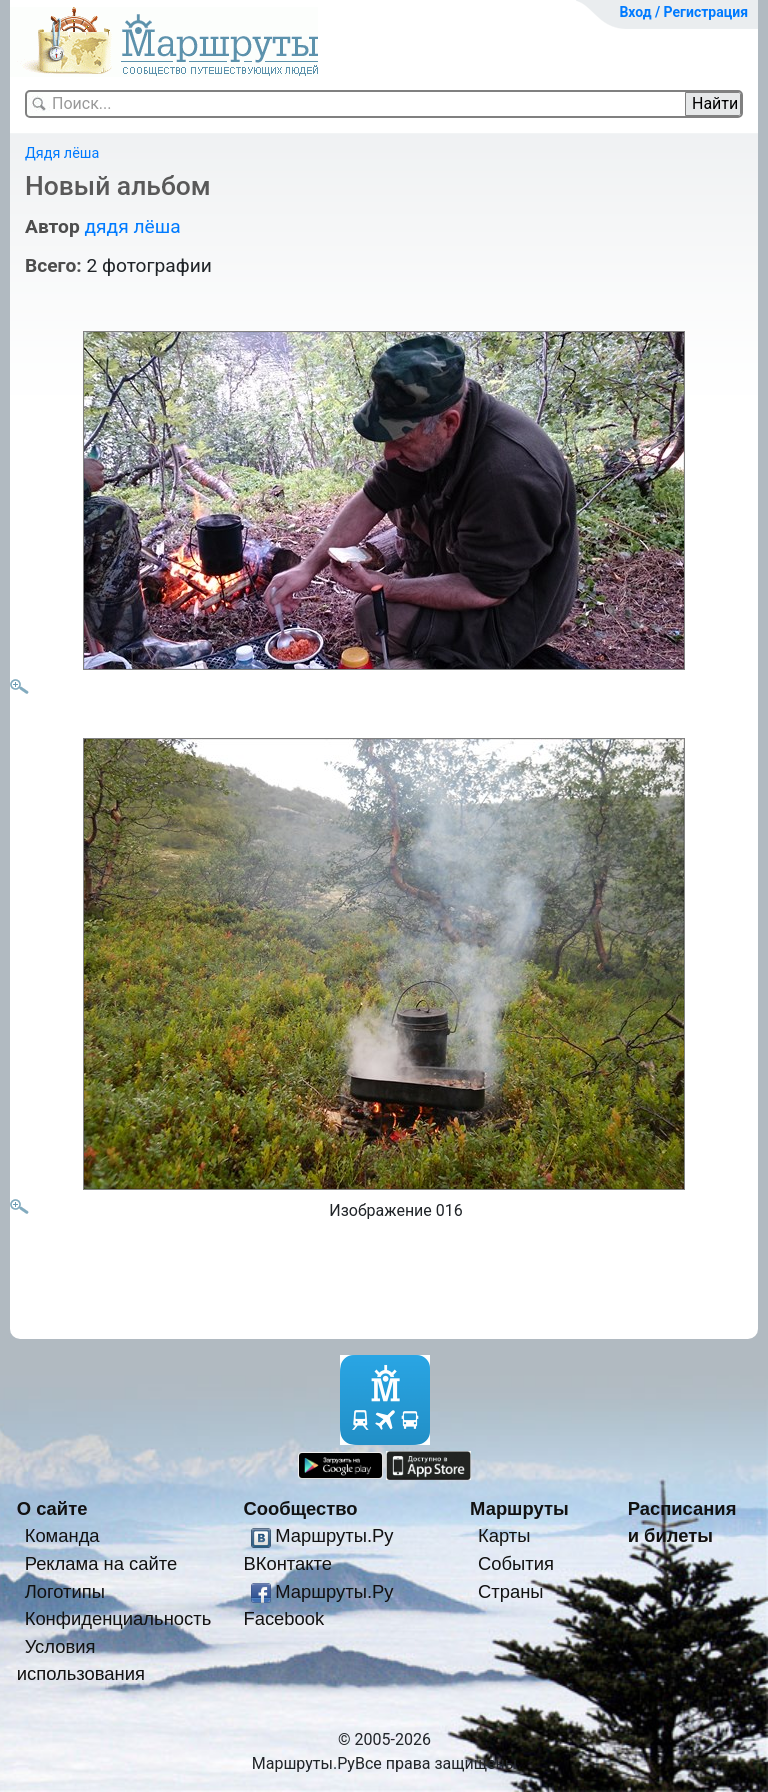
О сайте (52, 1508)
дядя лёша (132, 226)
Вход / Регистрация (683, 12)
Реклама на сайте (101, 1563)
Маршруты (519, 1508)
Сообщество (300, 1508)
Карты (504, 1535)
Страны (511, 1591)
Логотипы (65, 1591)
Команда (62, 1535)
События (516, 1563)
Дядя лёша (62, 153)
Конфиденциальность (118, 1618)
